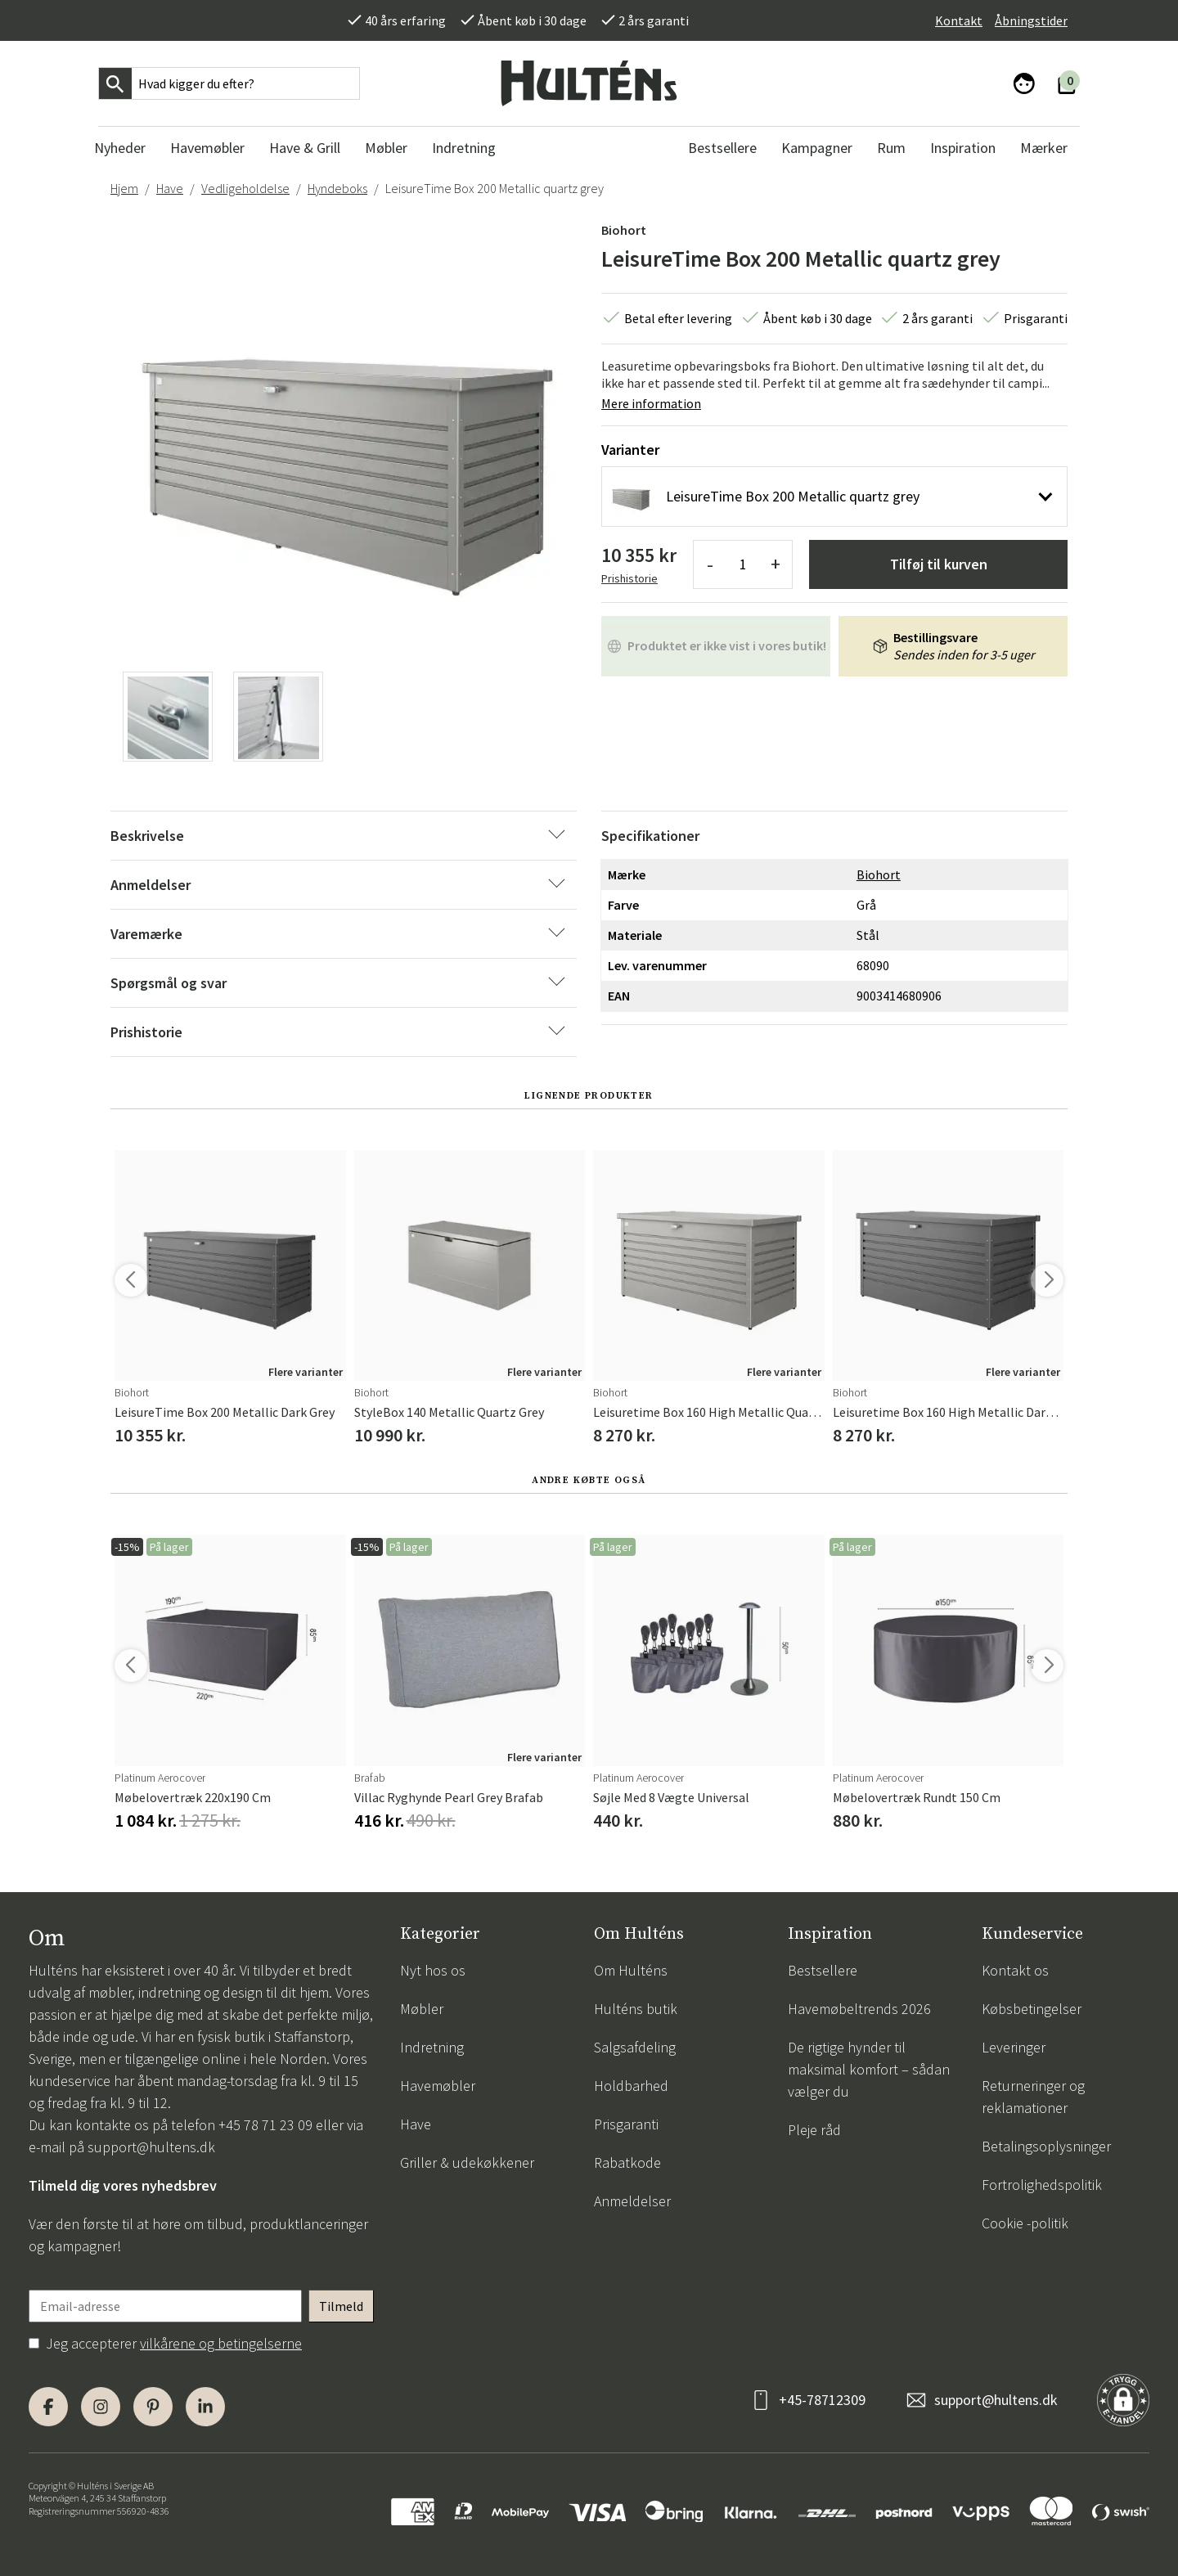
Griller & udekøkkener (467, 2162)
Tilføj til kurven (938, 564)
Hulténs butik (635, 2008)
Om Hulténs (631, 1970)
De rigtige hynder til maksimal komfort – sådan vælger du (869, 2069)
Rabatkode (627, 2162)
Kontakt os (1015, 1970)
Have (169, 188)
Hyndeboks (337, 188)
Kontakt (958, 20)
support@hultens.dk (151, 2147)
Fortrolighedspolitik (1042, 2184)
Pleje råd (814, 2129)
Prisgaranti (626, 2124)
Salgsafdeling (635, 2047)
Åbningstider (1031, 20)
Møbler (421, 2008)
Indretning (432, 2047)
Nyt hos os (432, 1970)
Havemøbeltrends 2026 (859, 2008)
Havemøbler (437, 2085)
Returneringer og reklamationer (1033, 2096)
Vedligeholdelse (245, 188)
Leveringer (1013, 2047)
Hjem (124, 188)
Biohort (623, 230)
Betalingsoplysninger (1046, 2146)
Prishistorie (629, 578)
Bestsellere (822, 1970)
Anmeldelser (632, 2201)
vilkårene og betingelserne (221, 2343)
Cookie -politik (1025, 2223)
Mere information (651, 403)
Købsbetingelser (1031, 2008)
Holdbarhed (631, 2085)
